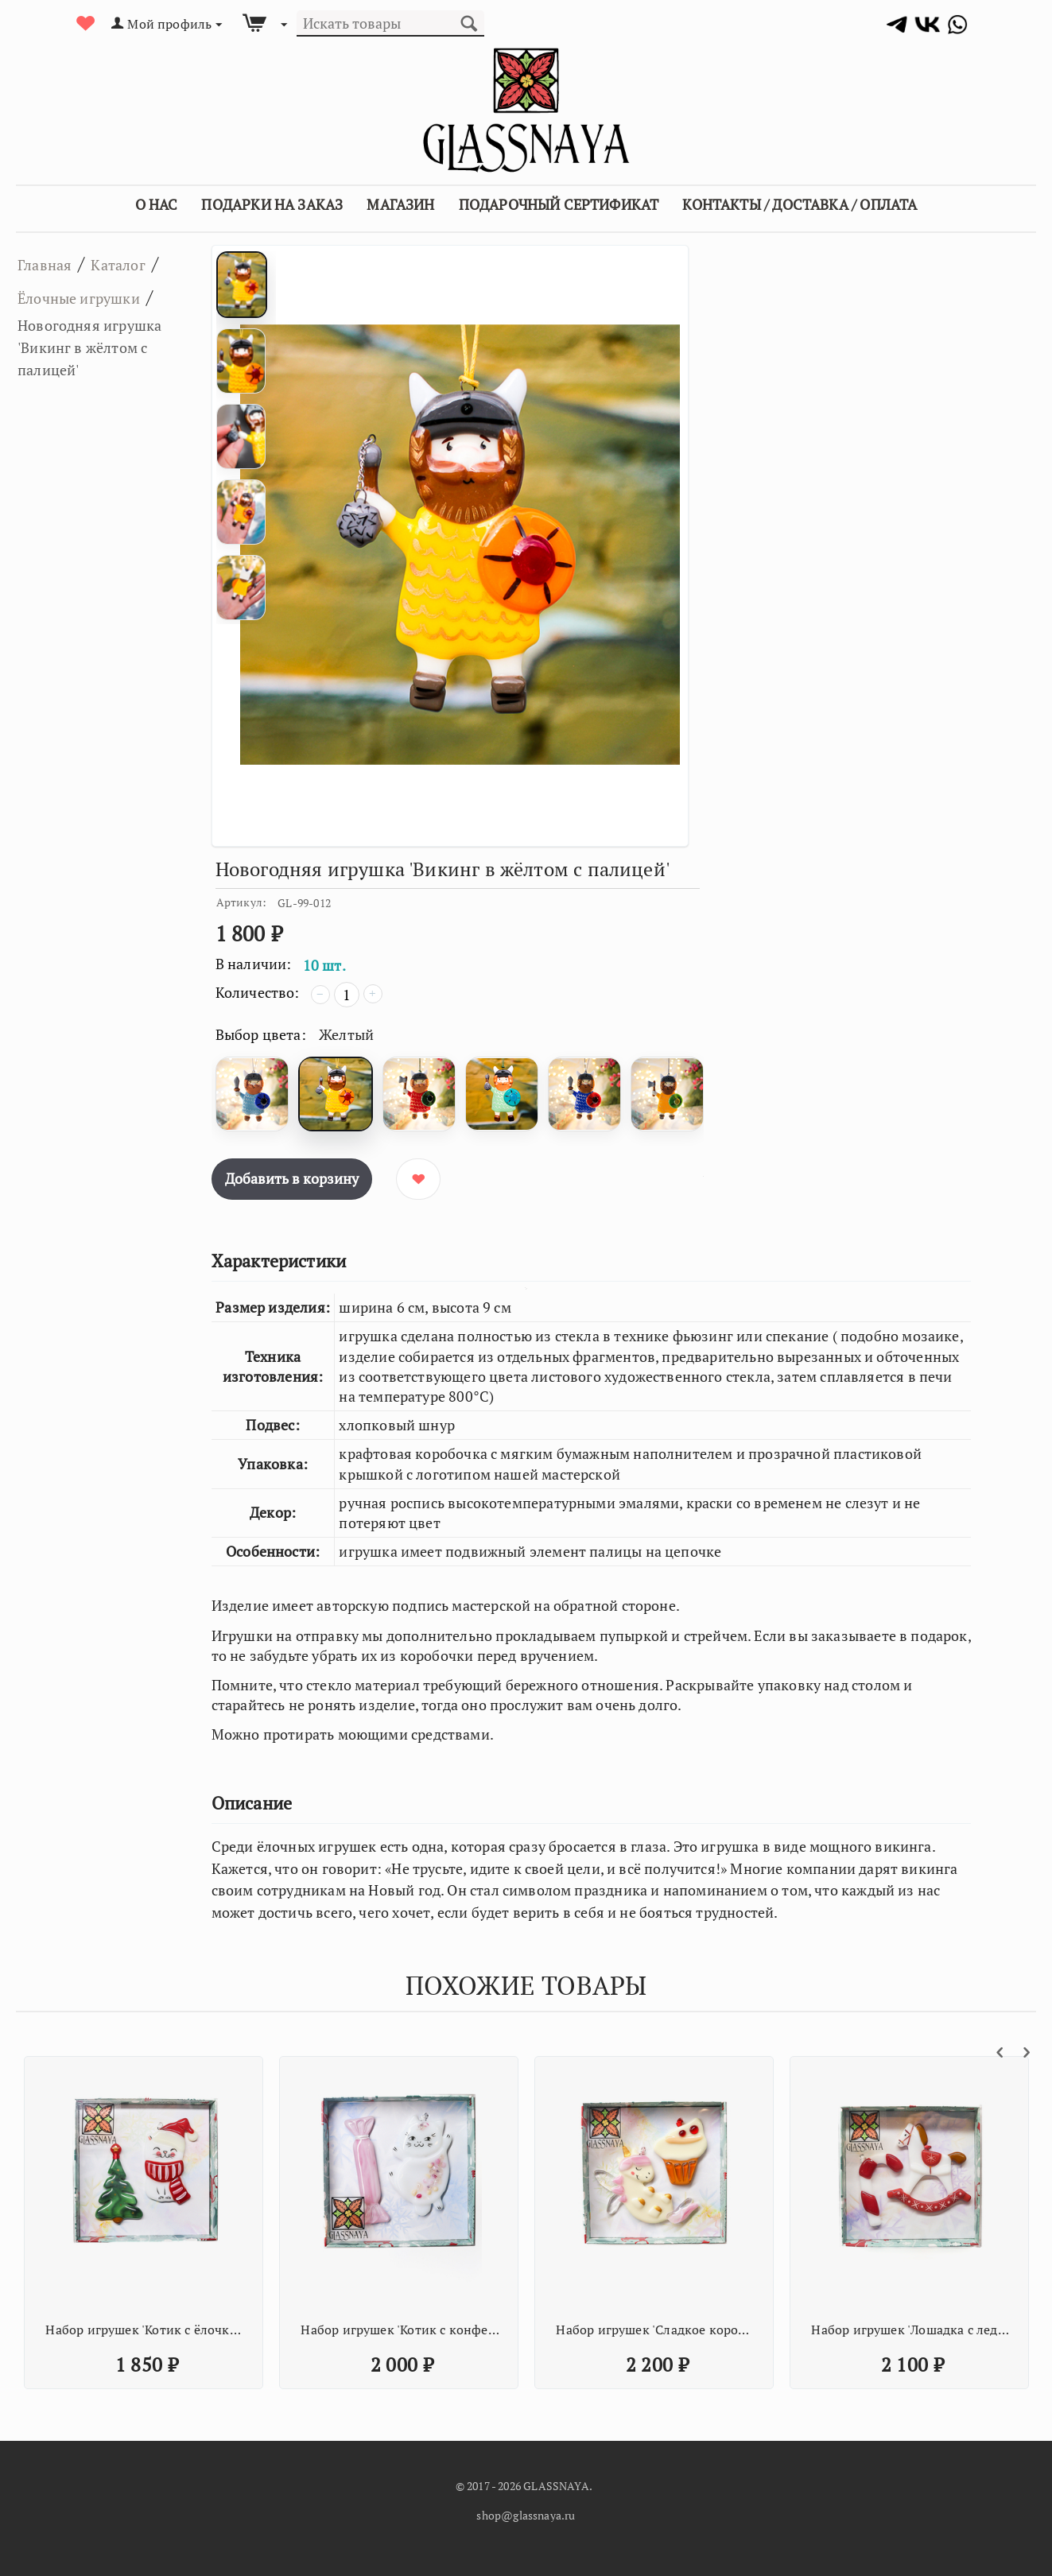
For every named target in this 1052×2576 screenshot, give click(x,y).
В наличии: (253, 963)
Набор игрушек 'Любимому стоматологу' (145, 2329)
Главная (52, 263)
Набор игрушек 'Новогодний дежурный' (400, 2329)
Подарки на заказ (272, 204)
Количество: (257, 992)
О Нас (156, 204)
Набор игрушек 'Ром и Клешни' (656, 2329)
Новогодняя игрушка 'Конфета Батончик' (911, 2329)
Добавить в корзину (292, 1178)
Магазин (400, 204)
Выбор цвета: (260, 1034)
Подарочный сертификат (559, 204)
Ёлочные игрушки (99, 329)
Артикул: (241, 902)
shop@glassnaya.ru (525, 2515)
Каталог (142, 263)
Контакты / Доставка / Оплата (799, 204)
